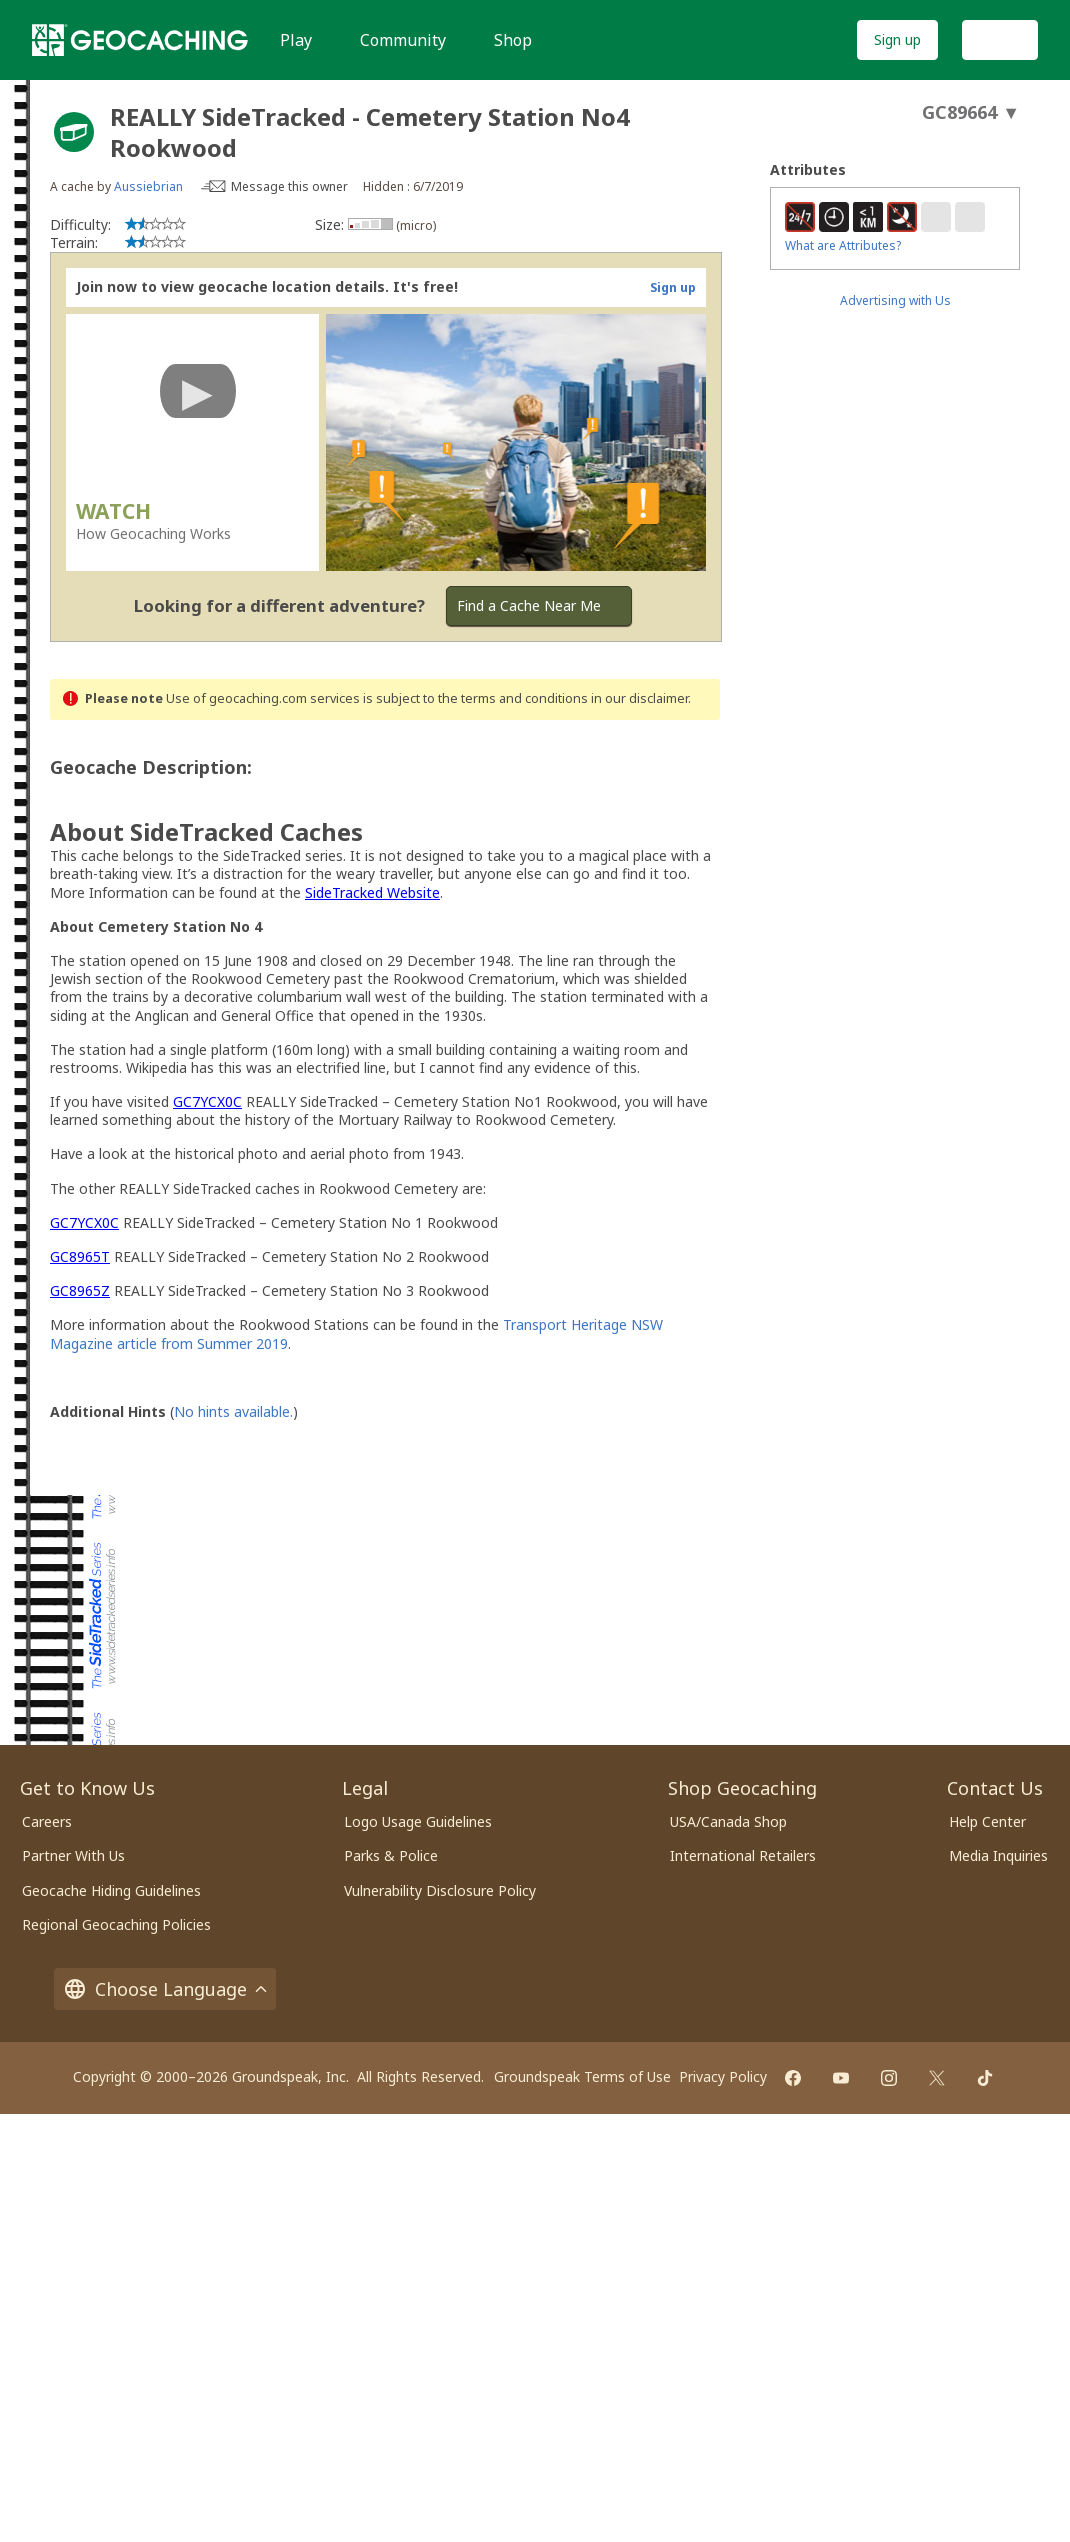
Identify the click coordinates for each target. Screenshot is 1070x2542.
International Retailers (743, 1855)
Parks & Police (391, 1855)
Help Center (987, 1821)
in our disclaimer (639, 698)
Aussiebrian (148, 186)
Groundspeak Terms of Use (582, 2076)
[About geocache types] (74, 132)
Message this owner (289, 186)
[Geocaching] (140, 40)
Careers (47, 1821)
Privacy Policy (723, 2076)
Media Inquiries (998, 1855)
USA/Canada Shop (728, 1821)
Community (403, 40)
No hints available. (233, 1411)
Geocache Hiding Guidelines (111, 1890)
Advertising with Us (895, 300)
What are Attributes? (843, 245)
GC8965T (80, 1256)
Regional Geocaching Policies (116, 1924)
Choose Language (165, 1989)
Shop (513, 40)
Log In (1000, 39)
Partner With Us (73, 1855)
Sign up (897, 39)
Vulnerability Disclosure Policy (440, 1890)
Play (296, 40)
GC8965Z (80, 1290)
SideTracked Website (372, 892)
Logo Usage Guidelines (418, 1821)
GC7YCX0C (207, 1101)
